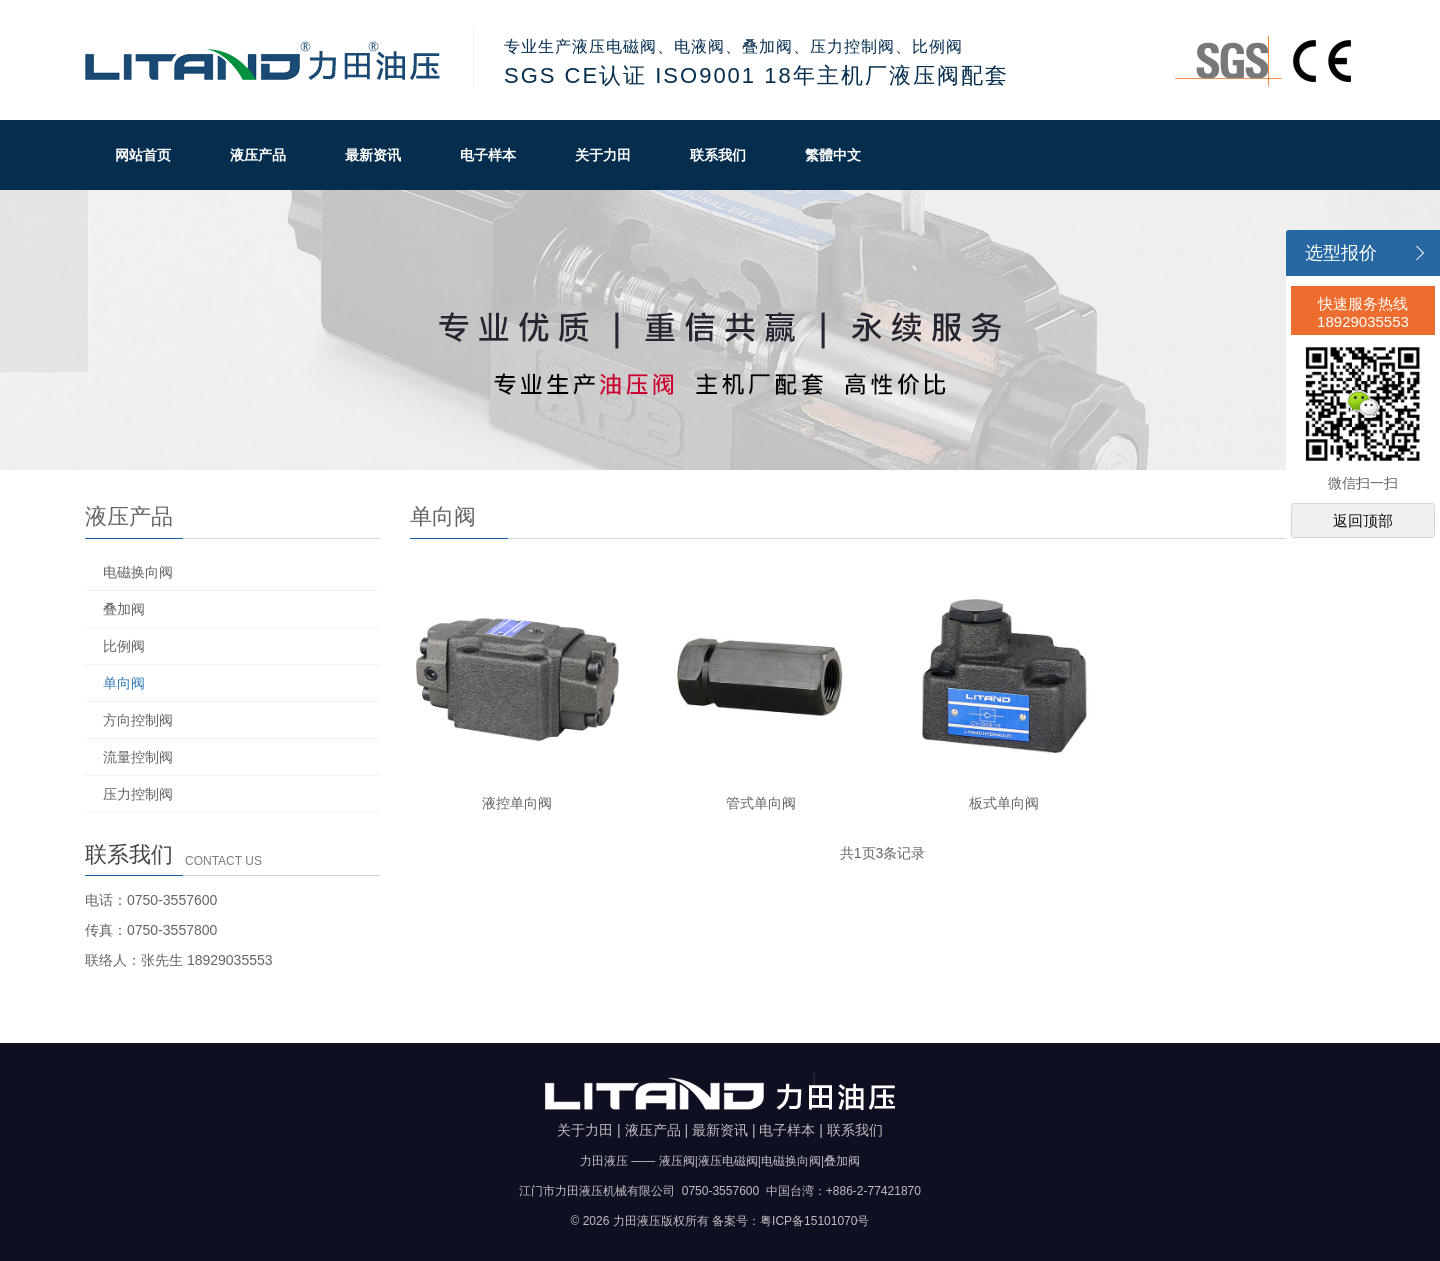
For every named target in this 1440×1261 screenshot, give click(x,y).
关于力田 (603, 155)
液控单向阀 (517, 803)
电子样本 (488, 155)
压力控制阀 (138, 794)
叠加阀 (124, 609)
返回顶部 (1363, 520)
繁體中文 (833, 155)
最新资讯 (373, 155)
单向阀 (124, 683)
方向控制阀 (138, 720)
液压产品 (258, 155)
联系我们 (718, 155)
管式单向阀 (761, 803)
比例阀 (124, 646)
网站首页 (143, 155)
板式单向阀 (1004, 803)
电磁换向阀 (138, 572)
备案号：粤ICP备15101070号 (790, 1221)
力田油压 (264, 60)
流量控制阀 (138, 757)
